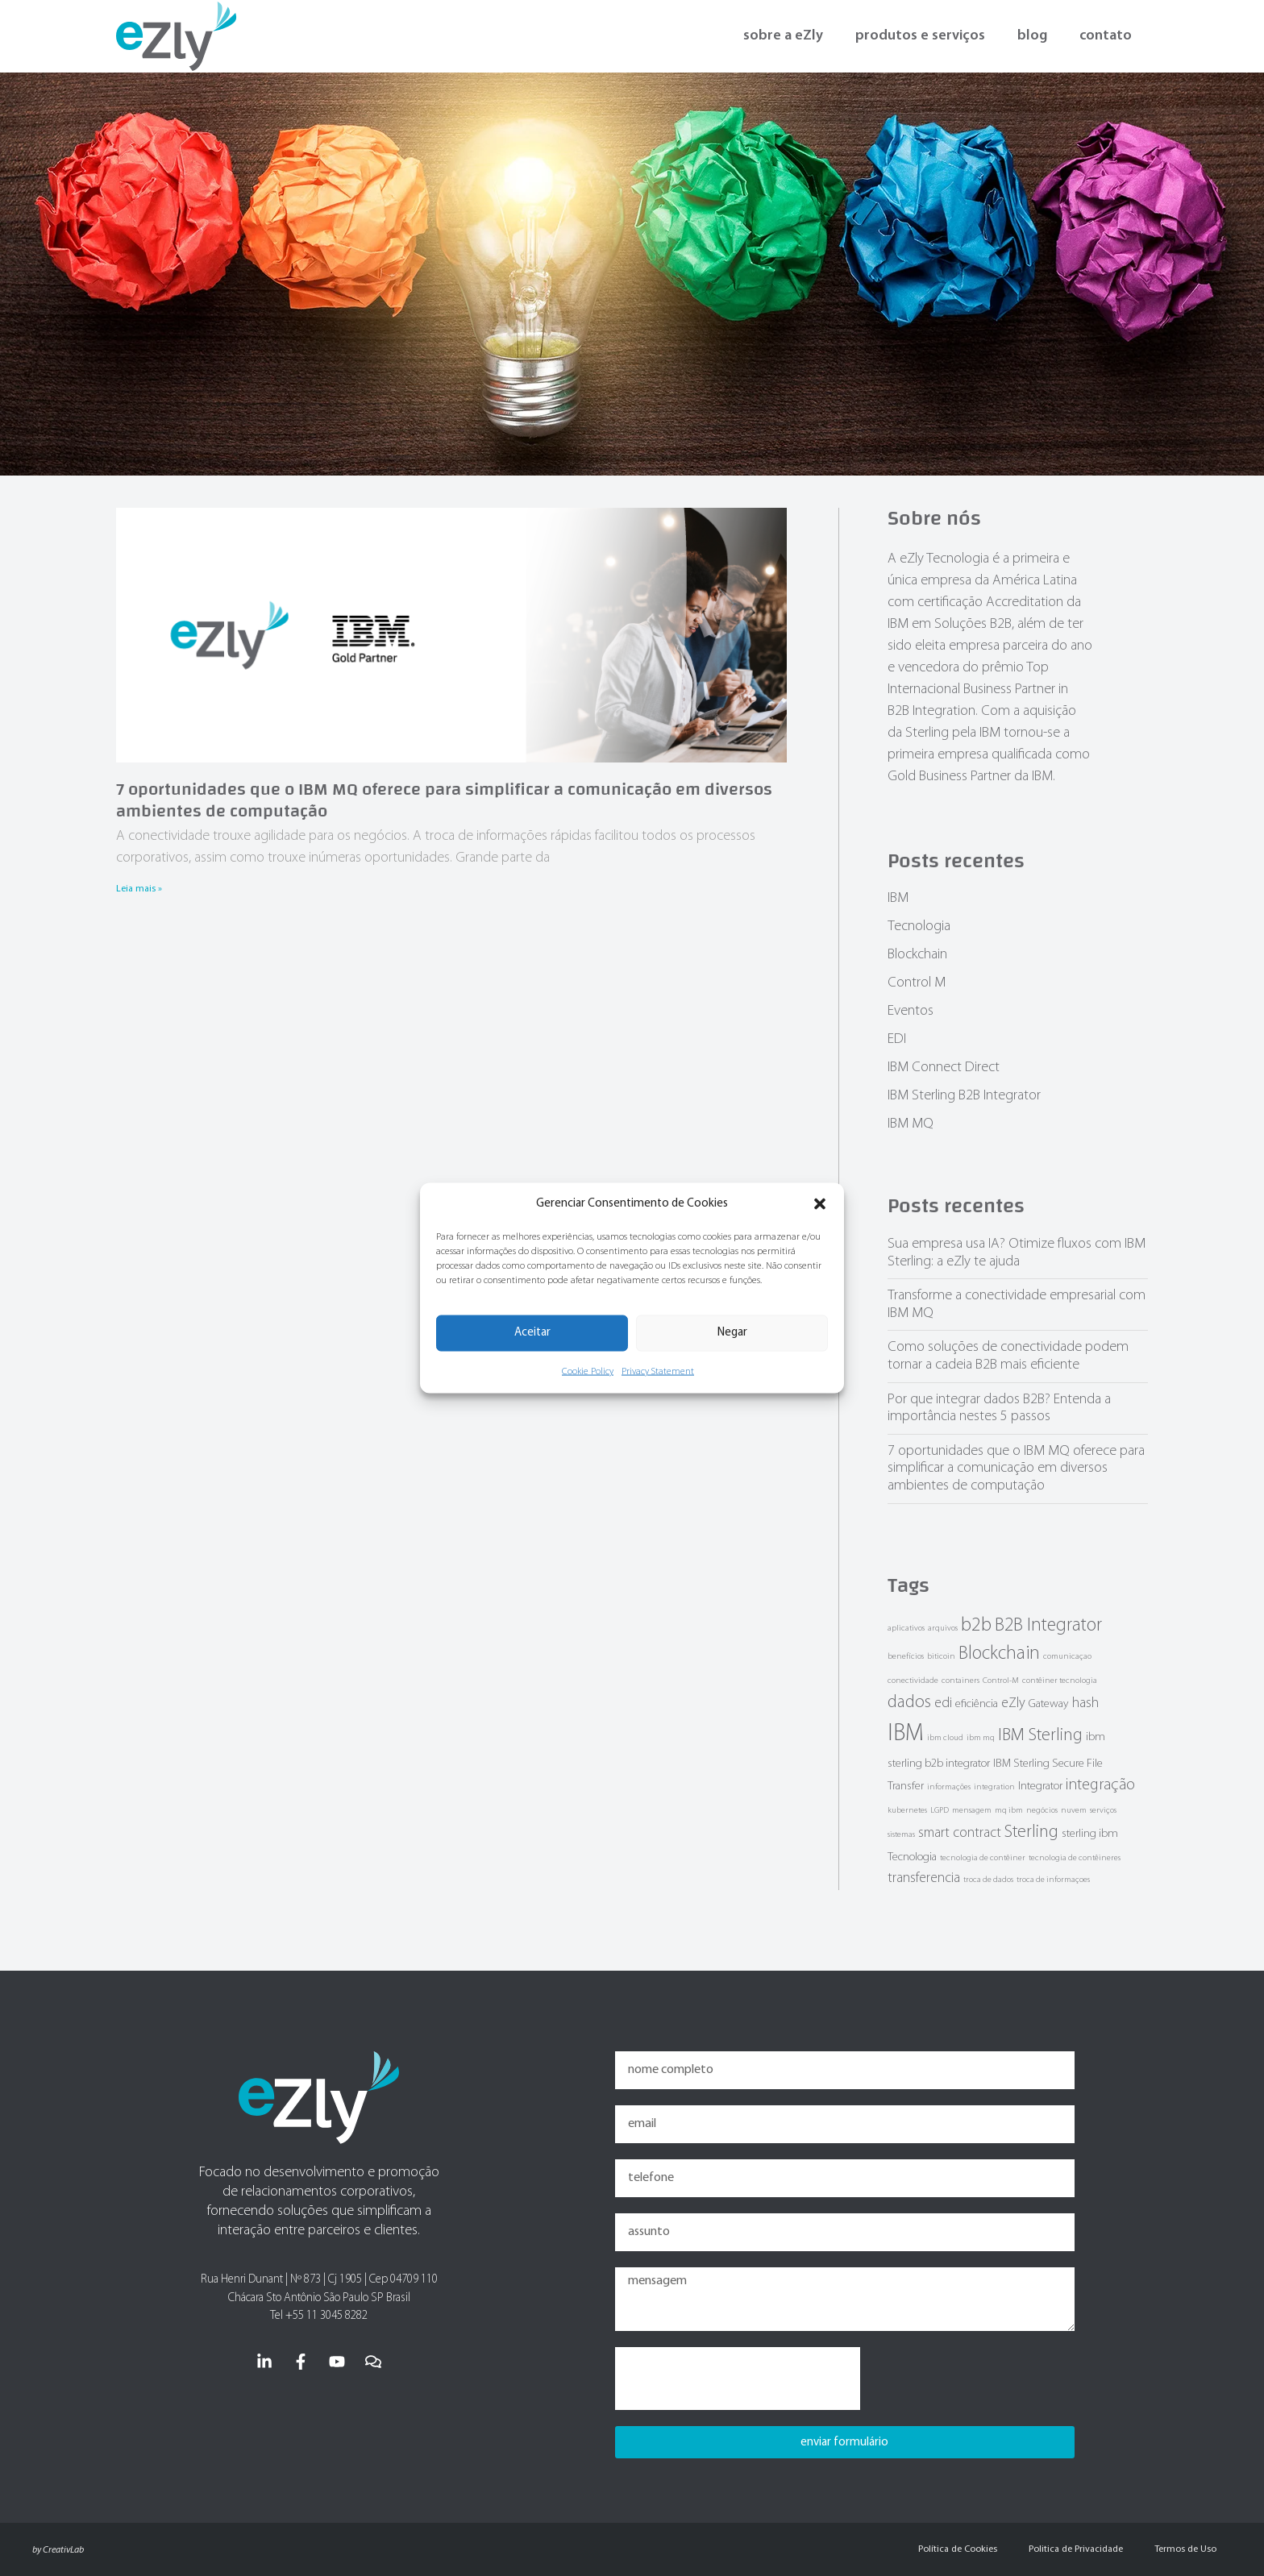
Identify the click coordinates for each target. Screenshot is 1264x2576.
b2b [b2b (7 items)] (976, 1625)
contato (1105, 36)
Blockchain (917, 954)
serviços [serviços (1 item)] (1103, 1810)
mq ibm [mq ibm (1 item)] (1009, 1810)
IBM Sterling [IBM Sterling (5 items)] (1040, 1735)
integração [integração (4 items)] (1100, 1785)
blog (1032, 36)
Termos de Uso (1185, 2549)
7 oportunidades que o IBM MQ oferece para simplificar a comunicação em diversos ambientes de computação (444, 799)
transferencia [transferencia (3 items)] (924, 1878)
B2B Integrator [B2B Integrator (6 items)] (1048, 1625)
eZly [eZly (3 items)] (1013, 1703)
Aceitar (532, 1333)
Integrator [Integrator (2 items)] (1040, 1786)
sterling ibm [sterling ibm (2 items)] (1090, 1834)
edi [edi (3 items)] (943, 1703)
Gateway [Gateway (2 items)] (1049, 1704)
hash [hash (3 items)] (1085, 1703)
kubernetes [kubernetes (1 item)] (907, 1810)
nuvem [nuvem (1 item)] (1074, 1810)
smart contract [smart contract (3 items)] (959, 1833)
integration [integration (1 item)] (994, 1787)
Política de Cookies (955, 2549)
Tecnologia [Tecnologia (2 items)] (912, 1857)
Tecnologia (919, 926)
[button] (820, 1204)
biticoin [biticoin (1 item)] (941, 1656)
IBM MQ (910, 1124)
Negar (732, 1333)
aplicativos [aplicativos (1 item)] (906, 1628)
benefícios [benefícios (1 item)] (906, 1656)
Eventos (910, 1011)
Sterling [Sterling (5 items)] (1031, 1832)
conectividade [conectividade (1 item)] (913, 1680)
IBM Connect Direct (944, 1067)
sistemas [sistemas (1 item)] (901, 1834)
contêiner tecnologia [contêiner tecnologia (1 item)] (1059, 1680)
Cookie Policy (587, 1371)
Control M (917, 983)
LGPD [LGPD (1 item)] (939, 1810)
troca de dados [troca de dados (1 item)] (988, 1880)
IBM (898, 898)
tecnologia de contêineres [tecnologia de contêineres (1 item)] (1075, 1858)
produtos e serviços (920, 36)
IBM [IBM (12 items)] (906, 1734)
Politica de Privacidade (1074, 2549)
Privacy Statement (658, 1371)
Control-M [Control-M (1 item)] (1001, 1680)
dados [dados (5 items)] (909, 1702)
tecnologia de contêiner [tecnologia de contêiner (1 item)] (982, 1858)
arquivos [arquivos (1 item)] (943, 1628)
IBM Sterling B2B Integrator (964, 1095)
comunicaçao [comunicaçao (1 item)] (1067, 1656)
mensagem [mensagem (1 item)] (972, 1810)
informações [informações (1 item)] (949, 1787)
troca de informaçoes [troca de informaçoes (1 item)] (1053, 1880)
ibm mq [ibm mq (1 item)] (981, 1738)
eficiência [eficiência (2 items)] (976, 1704)
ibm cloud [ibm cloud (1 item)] (945, 1738)
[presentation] (737, 2378)
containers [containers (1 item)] (960, 1680)
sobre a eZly (783, 36)
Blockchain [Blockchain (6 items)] (999, 1654)
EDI (897, 1039)
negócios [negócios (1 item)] (1042, 1810)
